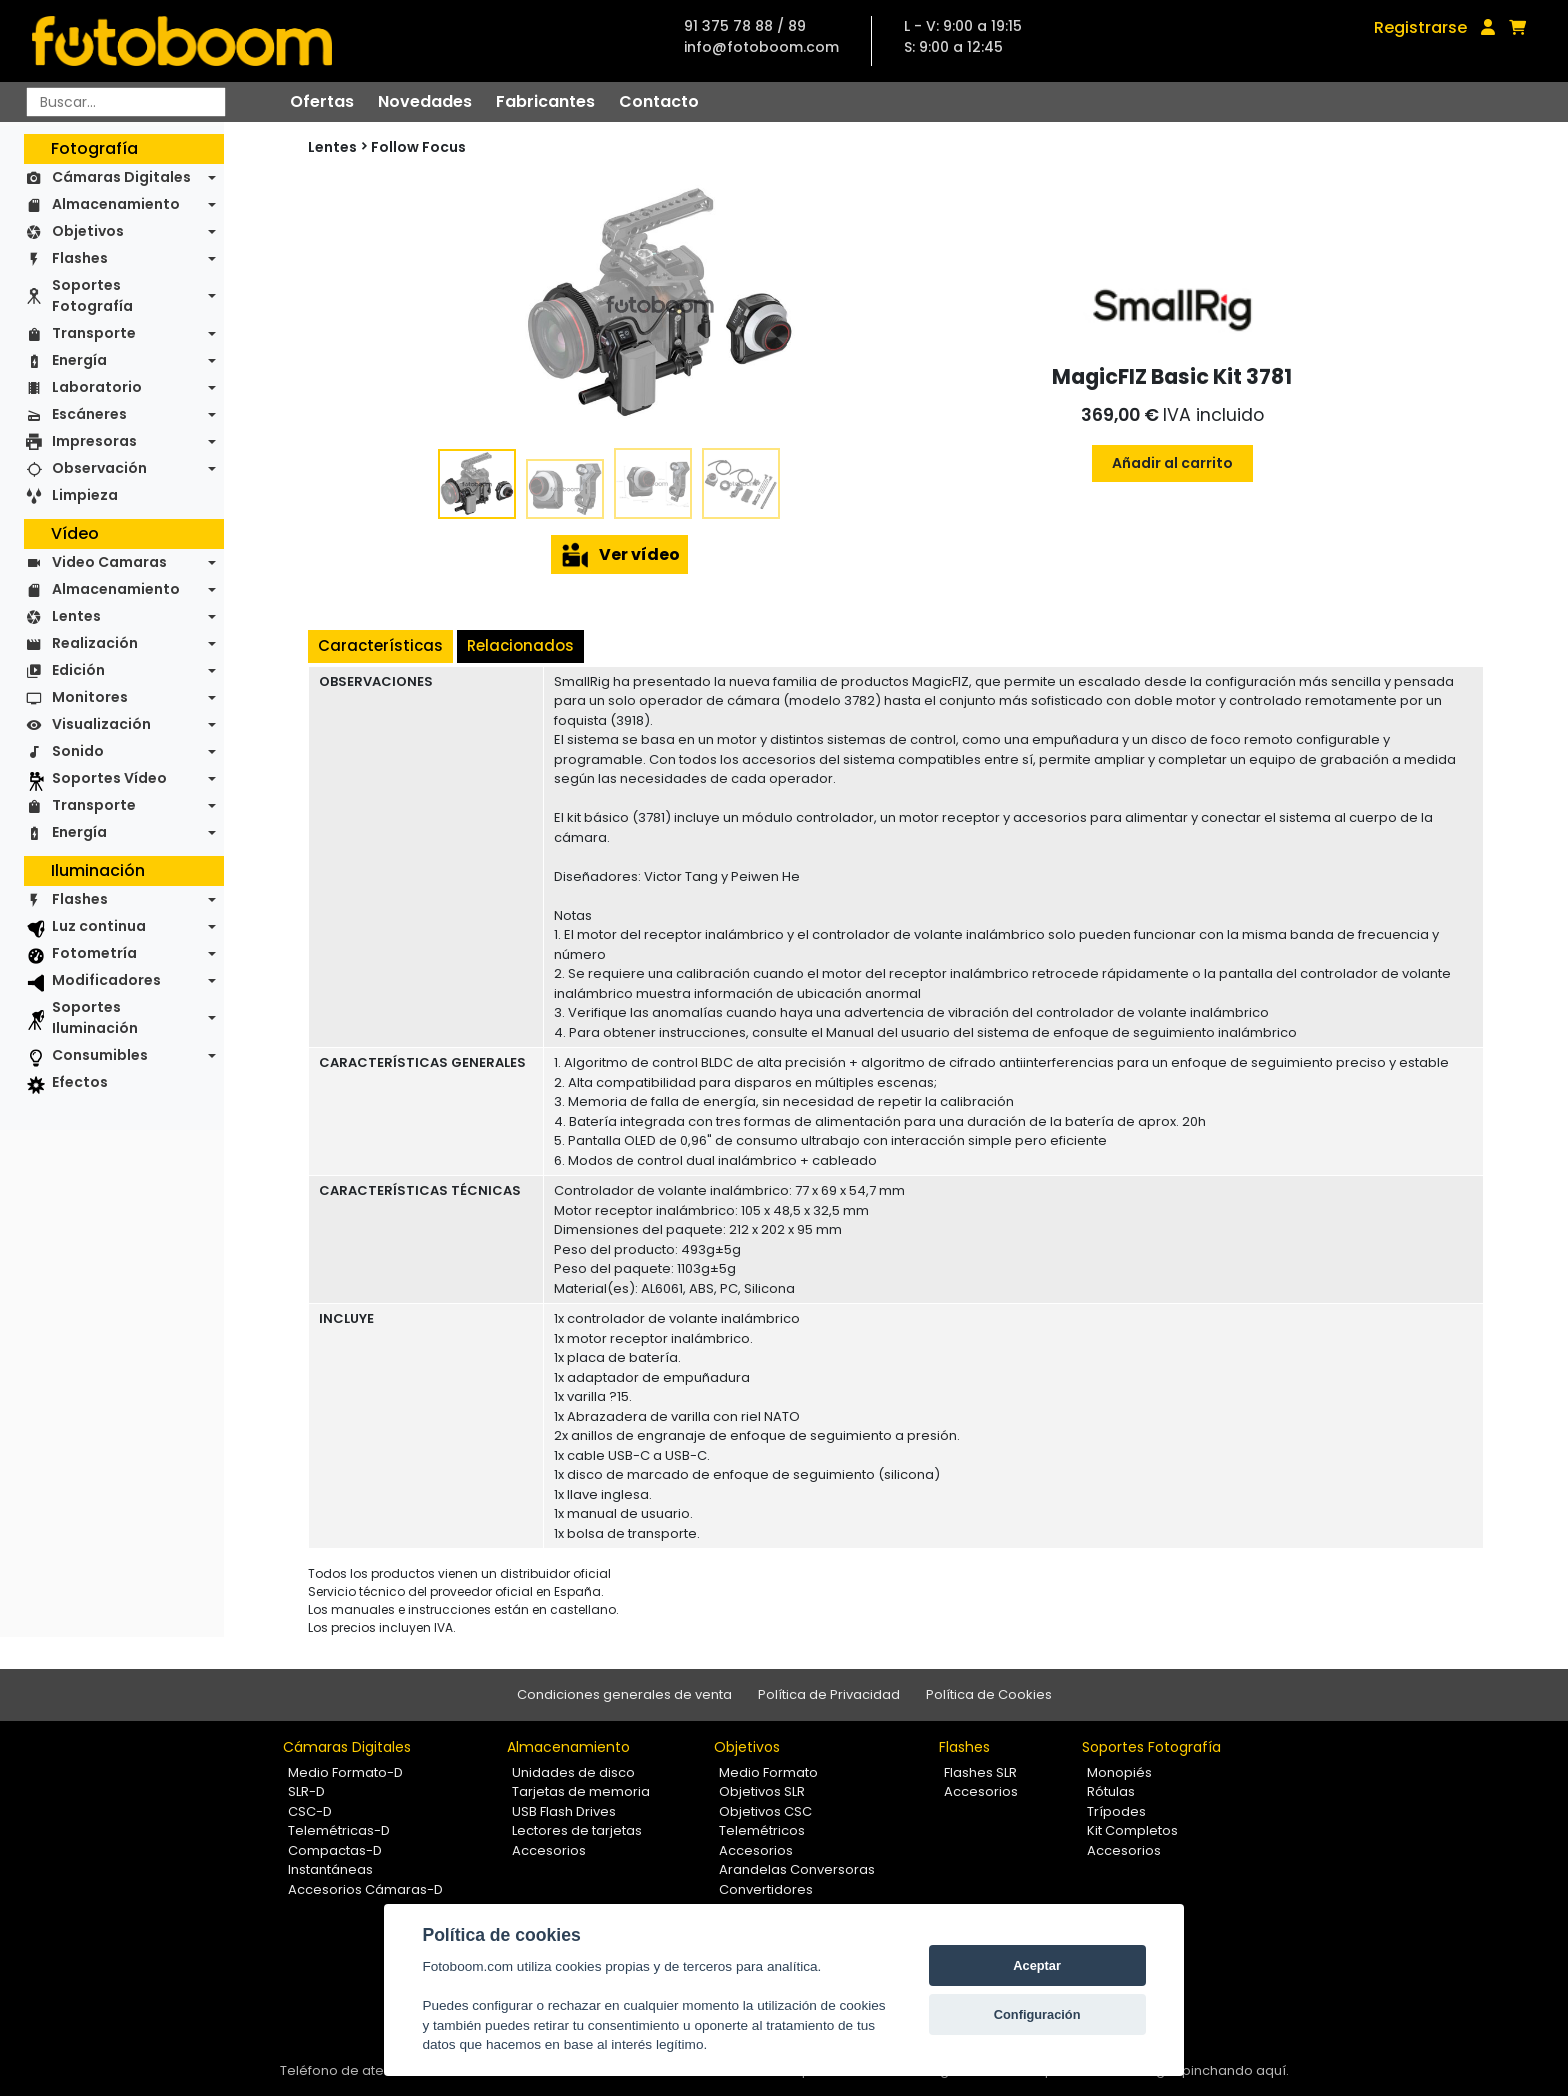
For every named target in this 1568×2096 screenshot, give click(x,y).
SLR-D (306, 1791)
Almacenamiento (116, 204)
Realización (95, 643)
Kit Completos (1132, 1830)
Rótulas (1111, 1791)
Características (380, 645)
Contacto (659, 101)
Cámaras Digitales (121, 177)
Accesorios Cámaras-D (365, 1889)
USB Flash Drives (564, 1811)
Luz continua (99, 926)
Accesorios (549, 1850)
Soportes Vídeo (109, 778)
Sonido (78, 751)
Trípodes (1116, 1811)
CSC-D (310, 1811)
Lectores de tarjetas (577, 1830)
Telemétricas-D (339, 1830)
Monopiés (1119, 1772)
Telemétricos (762, 1830)
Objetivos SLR (762, 1791)
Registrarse (1420, 27)
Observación (99, 468)
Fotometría (94, 953)
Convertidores (766, 1889)
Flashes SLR (980, 1772)
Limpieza (85, 495)
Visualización (101, 724)
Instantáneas (330, 1869)
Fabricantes (545, 101)
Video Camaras (109, 562)
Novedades (425, 101)
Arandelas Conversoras (797, 1869)
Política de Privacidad (829, 1694)
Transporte (94, 333)
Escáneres (89, 414)
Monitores (90, 697)
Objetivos (88, 231)
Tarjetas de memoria (581, 1791)
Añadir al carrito (1172, 463)
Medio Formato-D (345, 1772)
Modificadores (106, 980)
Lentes (76, 616)
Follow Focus (418, 147)
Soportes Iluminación (95, 1017)
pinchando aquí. (1235, 2070)
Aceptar (1037, 1965)
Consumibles (100, 1055)
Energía (79, 360)
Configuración (1037, 2014)
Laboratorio (97, 387)
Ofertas (322, 101)
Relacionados (520, 645)
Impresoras (94, 441)
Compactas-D (335, 1850)
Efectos (80, 1082)
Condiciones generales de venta (624, 1694)
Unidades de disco (573, 1772)
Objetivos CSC (765, 1811)
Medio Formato (768, 1772)
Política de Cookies (989, 1694)
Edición (78, 670)
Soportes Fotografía (92, 295)
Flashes (80, 258)
